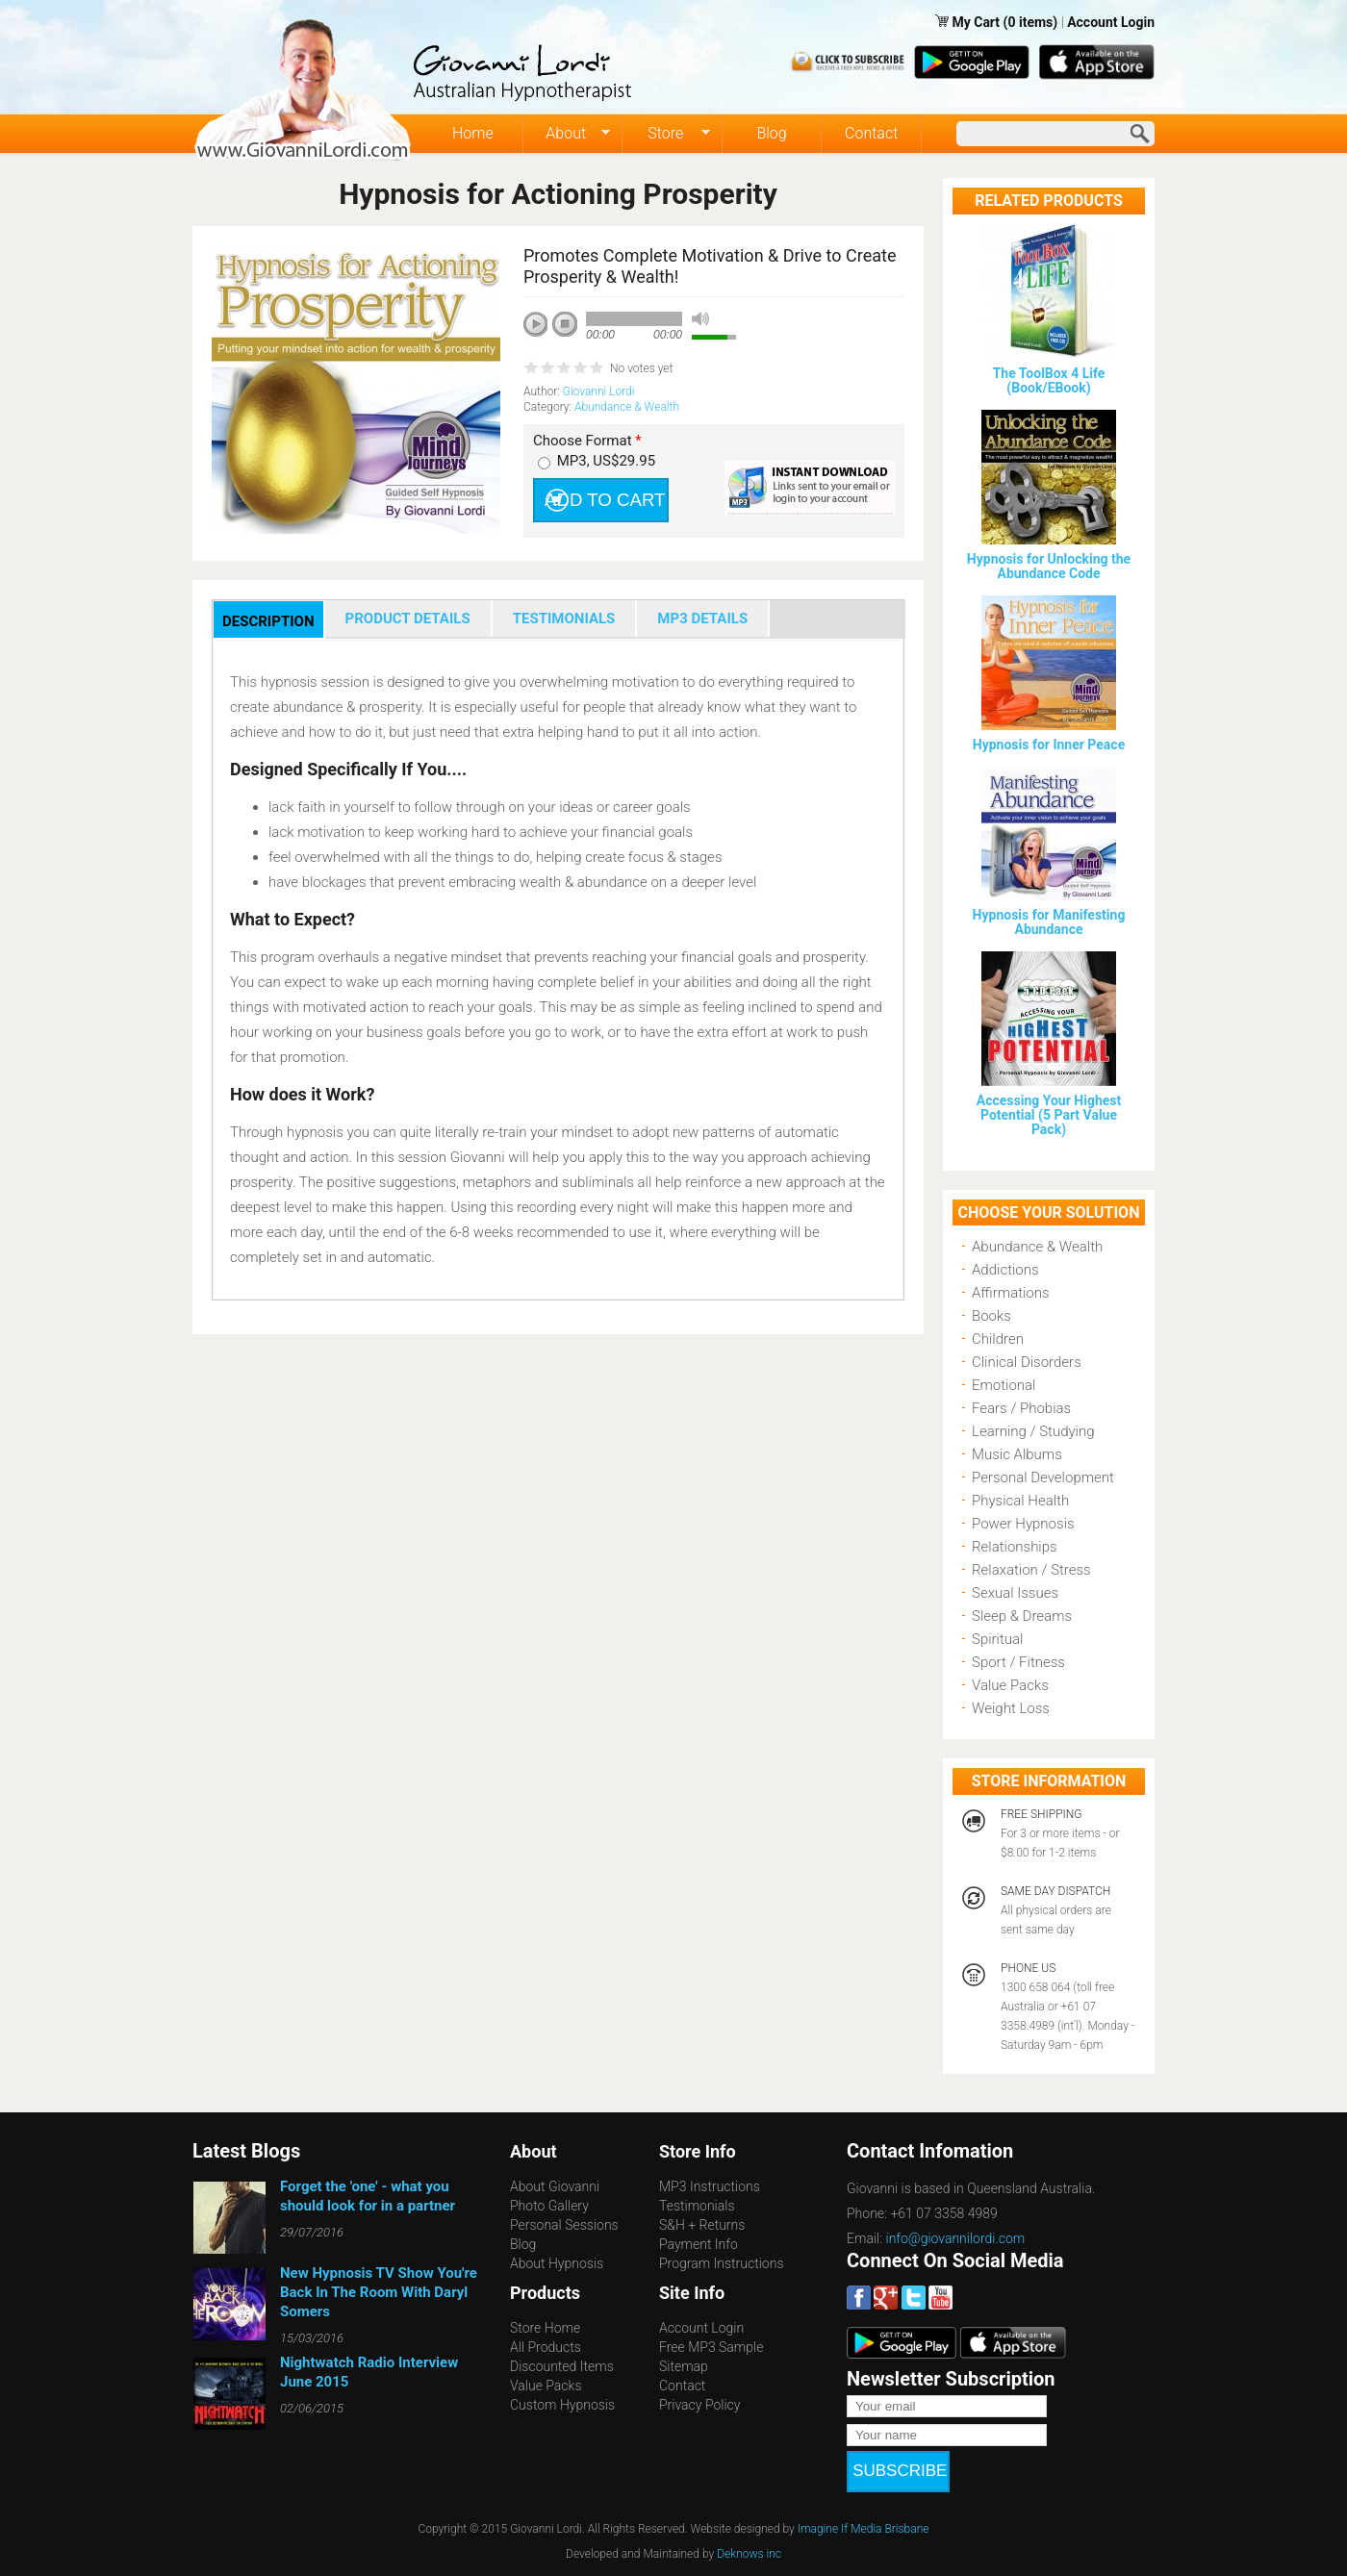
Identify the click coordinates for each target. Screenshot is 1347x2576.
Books (991, 1316)
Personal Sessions (564, 2225)
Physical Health (1020, 1500)
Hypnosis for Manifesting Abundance (1049, 922)
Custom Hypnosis (562, 2404)
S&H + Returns (702, 2225)
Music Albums (1017, 1454)
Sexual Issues (1015, 1593)
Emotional (1003, 1385)
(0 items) (1031, 22)
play (542, 331)
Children (998, 1339)
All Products (545, 2347)
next (621, 350)
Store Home (545, 2328)
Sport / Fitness (1018, 1662)
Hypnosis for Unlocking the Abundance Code (1049, 566)
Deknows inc (749, 2534)
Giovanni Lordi (599, 391)
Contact (871, 133)
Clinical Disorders (1026, 1362)
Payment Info (698, 2244)
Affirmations (1011, 1292)
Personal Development (1043, 1477)
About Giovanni (554, 2186)
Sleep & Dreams (1022, 1616)
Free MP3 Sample (711, 2347)
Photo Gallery (549, 2205)
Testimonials (697, 2205)
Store (666, 133)
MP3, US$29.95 (606, 460)
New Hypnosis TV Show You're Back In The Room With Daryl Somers (378, 2292)
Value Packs (1010, 1685)
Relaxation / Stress (1031, 1569)
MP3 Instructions (709, 2186)
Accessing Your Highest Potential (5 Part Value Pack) (1049, 1115)
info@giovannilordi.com (956, 2238)
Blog (771, 133)
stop (565, 325)
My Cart (977, 22)
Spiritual (997, 1639)
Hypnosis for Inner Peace (1049, 744)
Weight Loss (1011, 1708)
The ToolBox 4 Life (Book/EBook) (1049, 380)
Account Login (1111, 22)
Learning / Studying (1033, 1431)
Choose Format (587, 441)
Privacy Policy (699, 2404)
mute (700, 319)
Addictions (1005, 1269)
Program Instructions (721, 2263)
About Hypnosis (556, 2263)
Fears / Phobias (1021, 1408)
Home (473, 133)
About (567, 133)
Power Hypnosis (1023, 1523)
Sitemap (683, 2366)
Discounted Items (562, 2366)
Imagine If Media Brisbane (863, 2509)
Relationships (1014, 1546)
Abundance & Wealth (626, 407)
